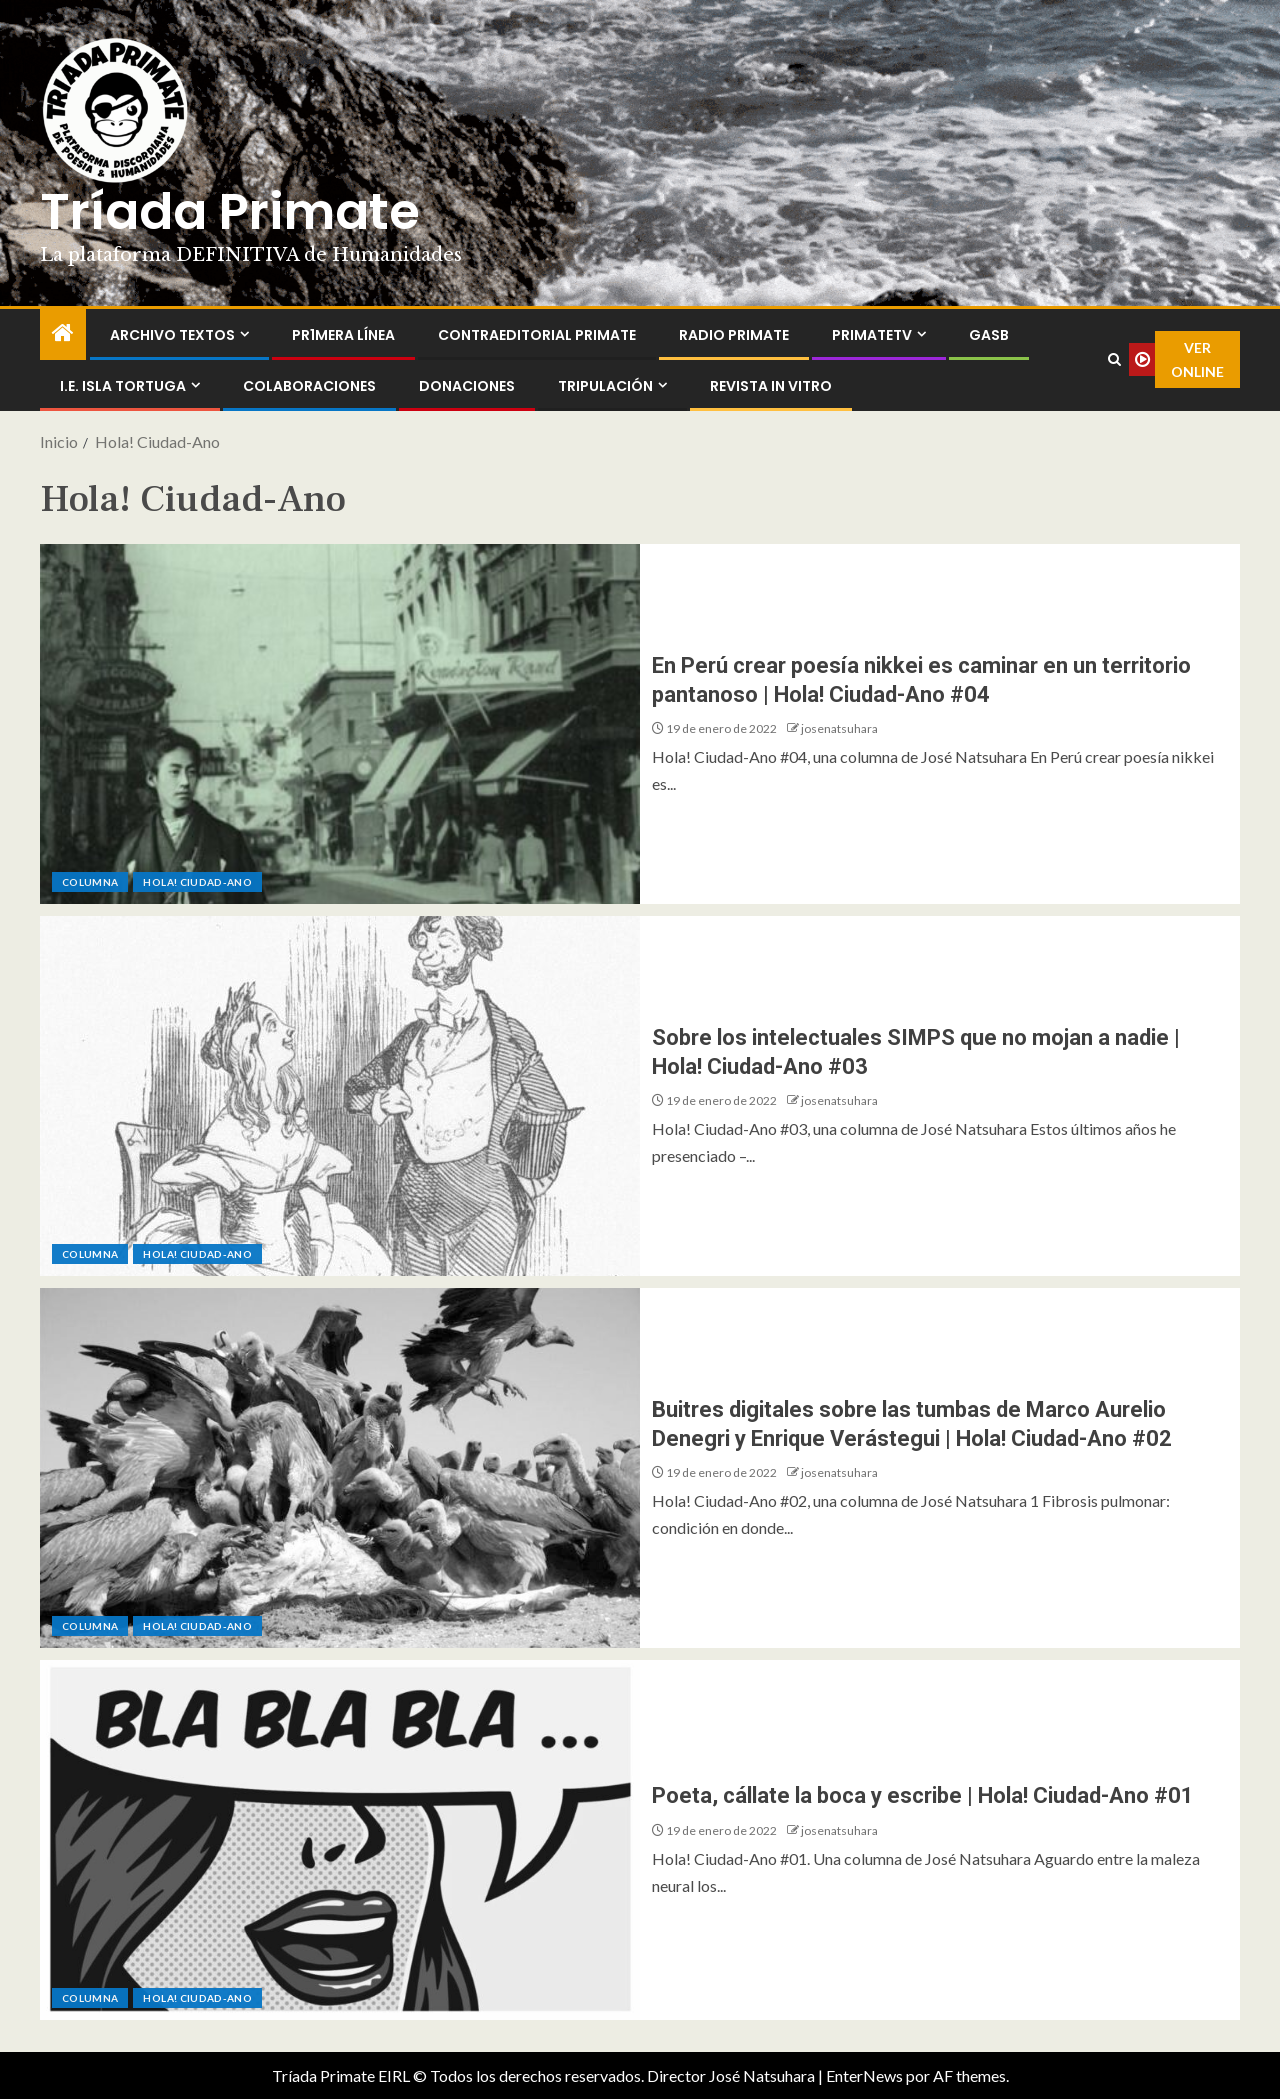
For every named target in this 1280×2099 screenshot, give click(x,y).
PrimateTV (872, 335)
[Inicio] (63, 333)
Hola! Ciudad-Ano (197, 882)
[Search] (1114, 360)
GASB (989, 335)
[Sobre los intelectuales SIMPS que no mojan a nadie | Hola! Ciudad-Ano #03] (340, 1096)
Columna (90, 882)
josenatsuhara (839, 728)
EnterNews (864, 2075)
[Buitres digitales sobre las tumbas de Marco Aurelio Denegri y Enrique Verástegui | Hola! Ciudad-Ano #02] (340, 1468)
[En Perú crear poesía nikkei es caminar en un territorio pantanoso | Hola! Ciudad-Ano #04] (340, 724)
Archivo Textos (172, 335)
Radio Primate (734, 335)
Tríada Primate (230, 212)
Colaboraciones (309, 386)
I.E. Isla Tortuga (123, 386)
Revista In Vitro (771, 386)
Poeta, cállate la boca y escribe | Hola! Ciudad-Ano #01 (923, 1795)
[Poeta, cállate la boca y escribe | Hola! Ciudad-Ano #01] (340, 1840)
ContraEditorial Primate (537, 335)
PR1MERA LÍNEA (343, 335)
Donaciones (467, 386)
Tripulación (605, 386)
